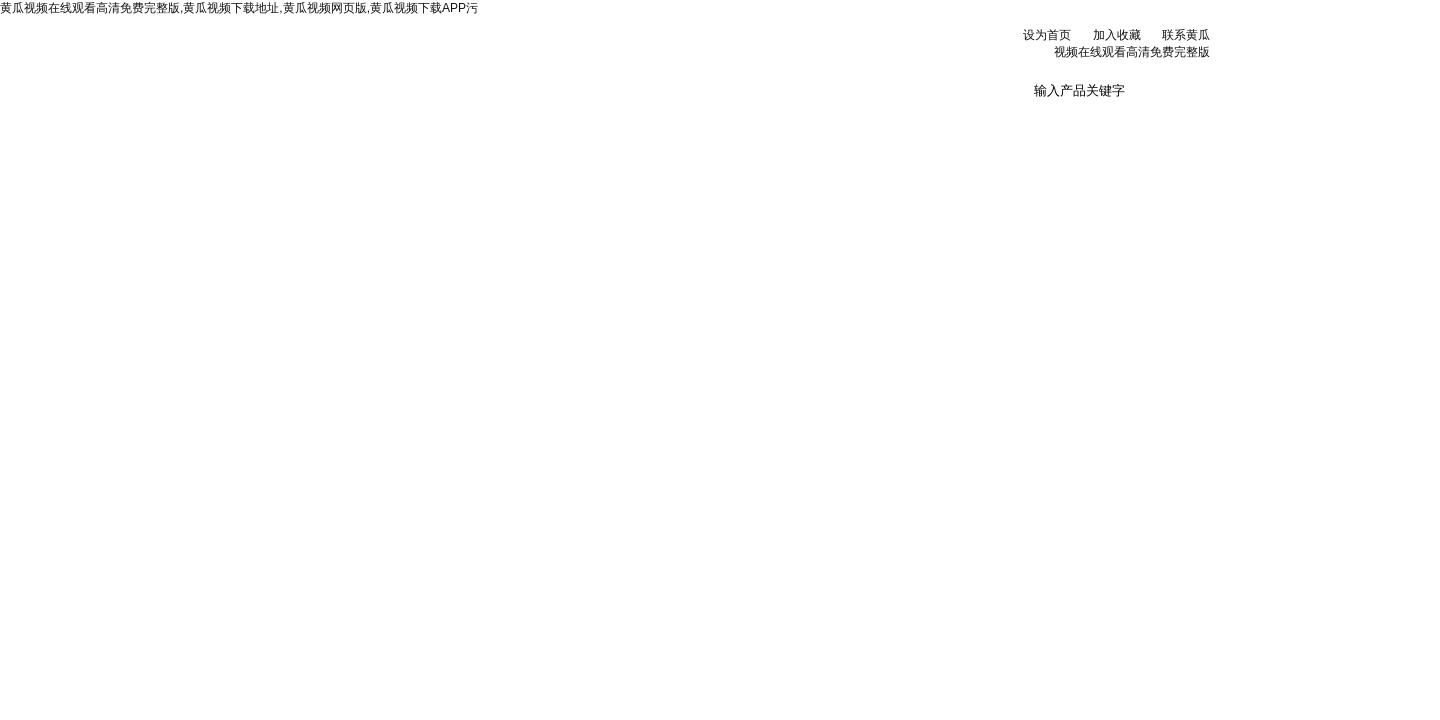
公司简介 (414, 119)
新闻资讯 (537, 119)
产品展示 (660, 119)
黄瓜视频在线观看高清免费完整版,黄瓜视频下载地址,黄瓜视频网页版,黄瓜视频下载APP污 (239, 8)
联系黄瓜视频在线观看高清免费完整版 (1029, 127)
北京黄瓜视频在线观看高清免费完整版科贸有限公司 (480, 59)
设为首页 (1047, 35)
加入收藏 (1117, 35)
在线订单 (906, 119)
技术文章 (783, 119)
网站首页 (291, 119)
